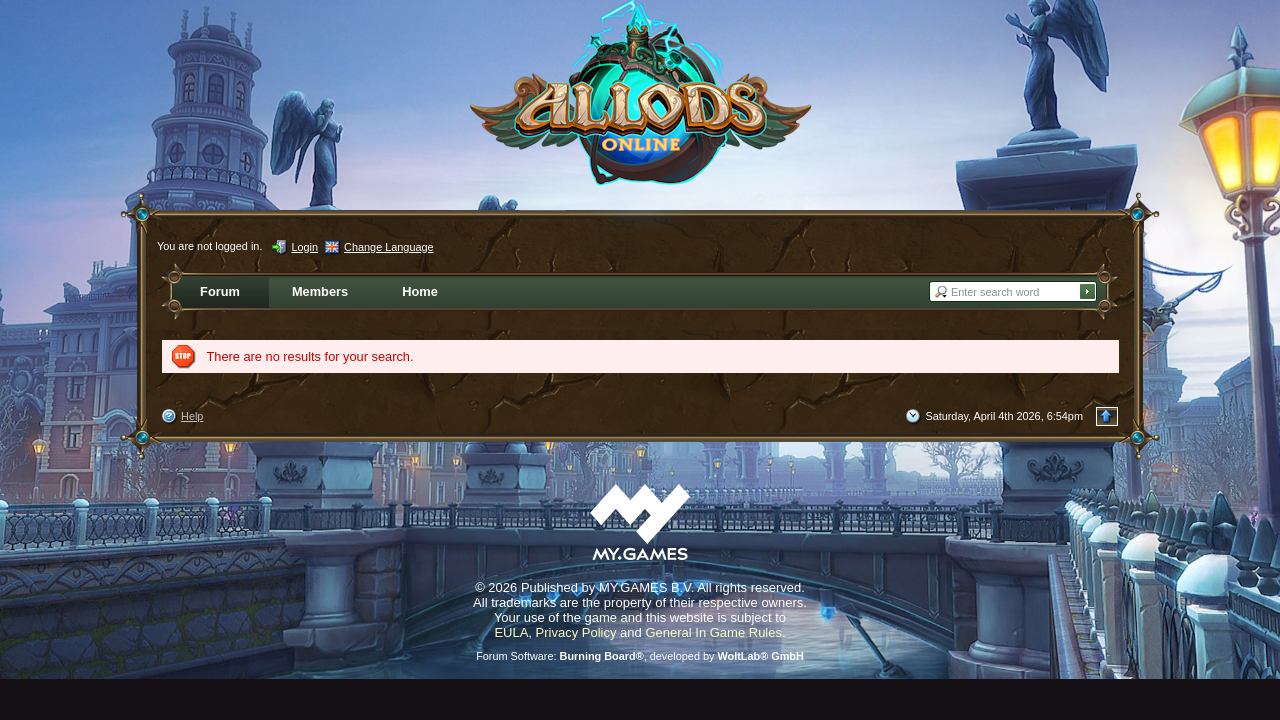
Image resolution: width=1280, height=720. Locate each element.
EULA (511, 632)
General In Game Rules (713, 632)
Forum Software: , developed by (640, 656)
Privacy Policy (576, 632)
